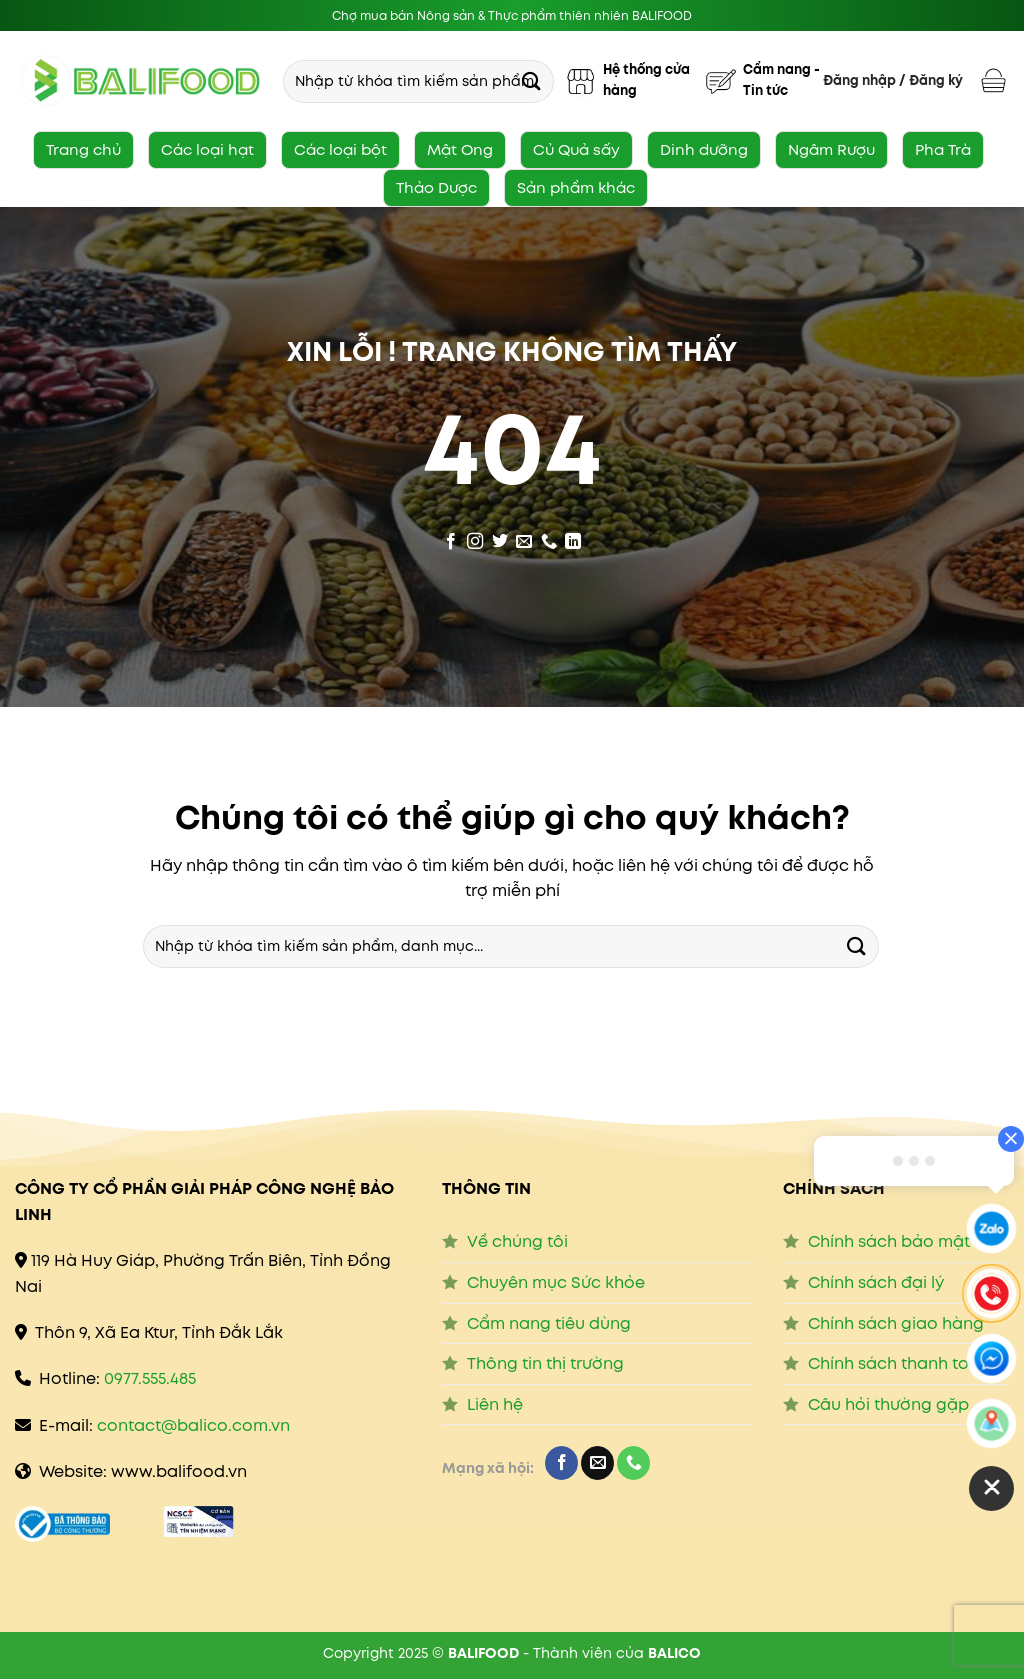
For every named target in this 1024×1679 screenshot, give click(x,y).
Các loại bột (340, 149)
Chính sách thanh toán (899, 1363)
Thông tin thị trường (545, 1363)
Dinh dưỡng (704, 149)
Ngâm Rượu (831, 149)
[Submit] (532, 80)
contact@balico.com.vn (193, 1425)
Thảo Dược (436, 187)
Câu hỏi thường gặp (888, 1404)
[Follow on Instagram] (475, 538)
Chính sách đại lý (876, 1282)
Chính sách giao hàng (896, 1323)
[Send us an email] (524, 538)
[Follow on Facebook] (451, 538)
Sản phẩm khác (576, 187)
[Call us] (549, 538)
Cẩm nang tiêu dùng (549, 1323)
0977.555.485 (150, 1378)
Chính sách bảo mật (889, 1241)
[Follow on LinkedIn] (573, 538)
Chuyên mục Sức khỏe (556, 1282)
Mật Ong (460, 149)
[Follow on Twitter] (500, 538)
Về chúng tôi (517, 1241)
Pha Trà (943, 149)
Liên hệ (495, 1404)
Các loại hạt (207, 149)
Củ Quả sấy (576, 149)
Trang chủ (83, 149)
